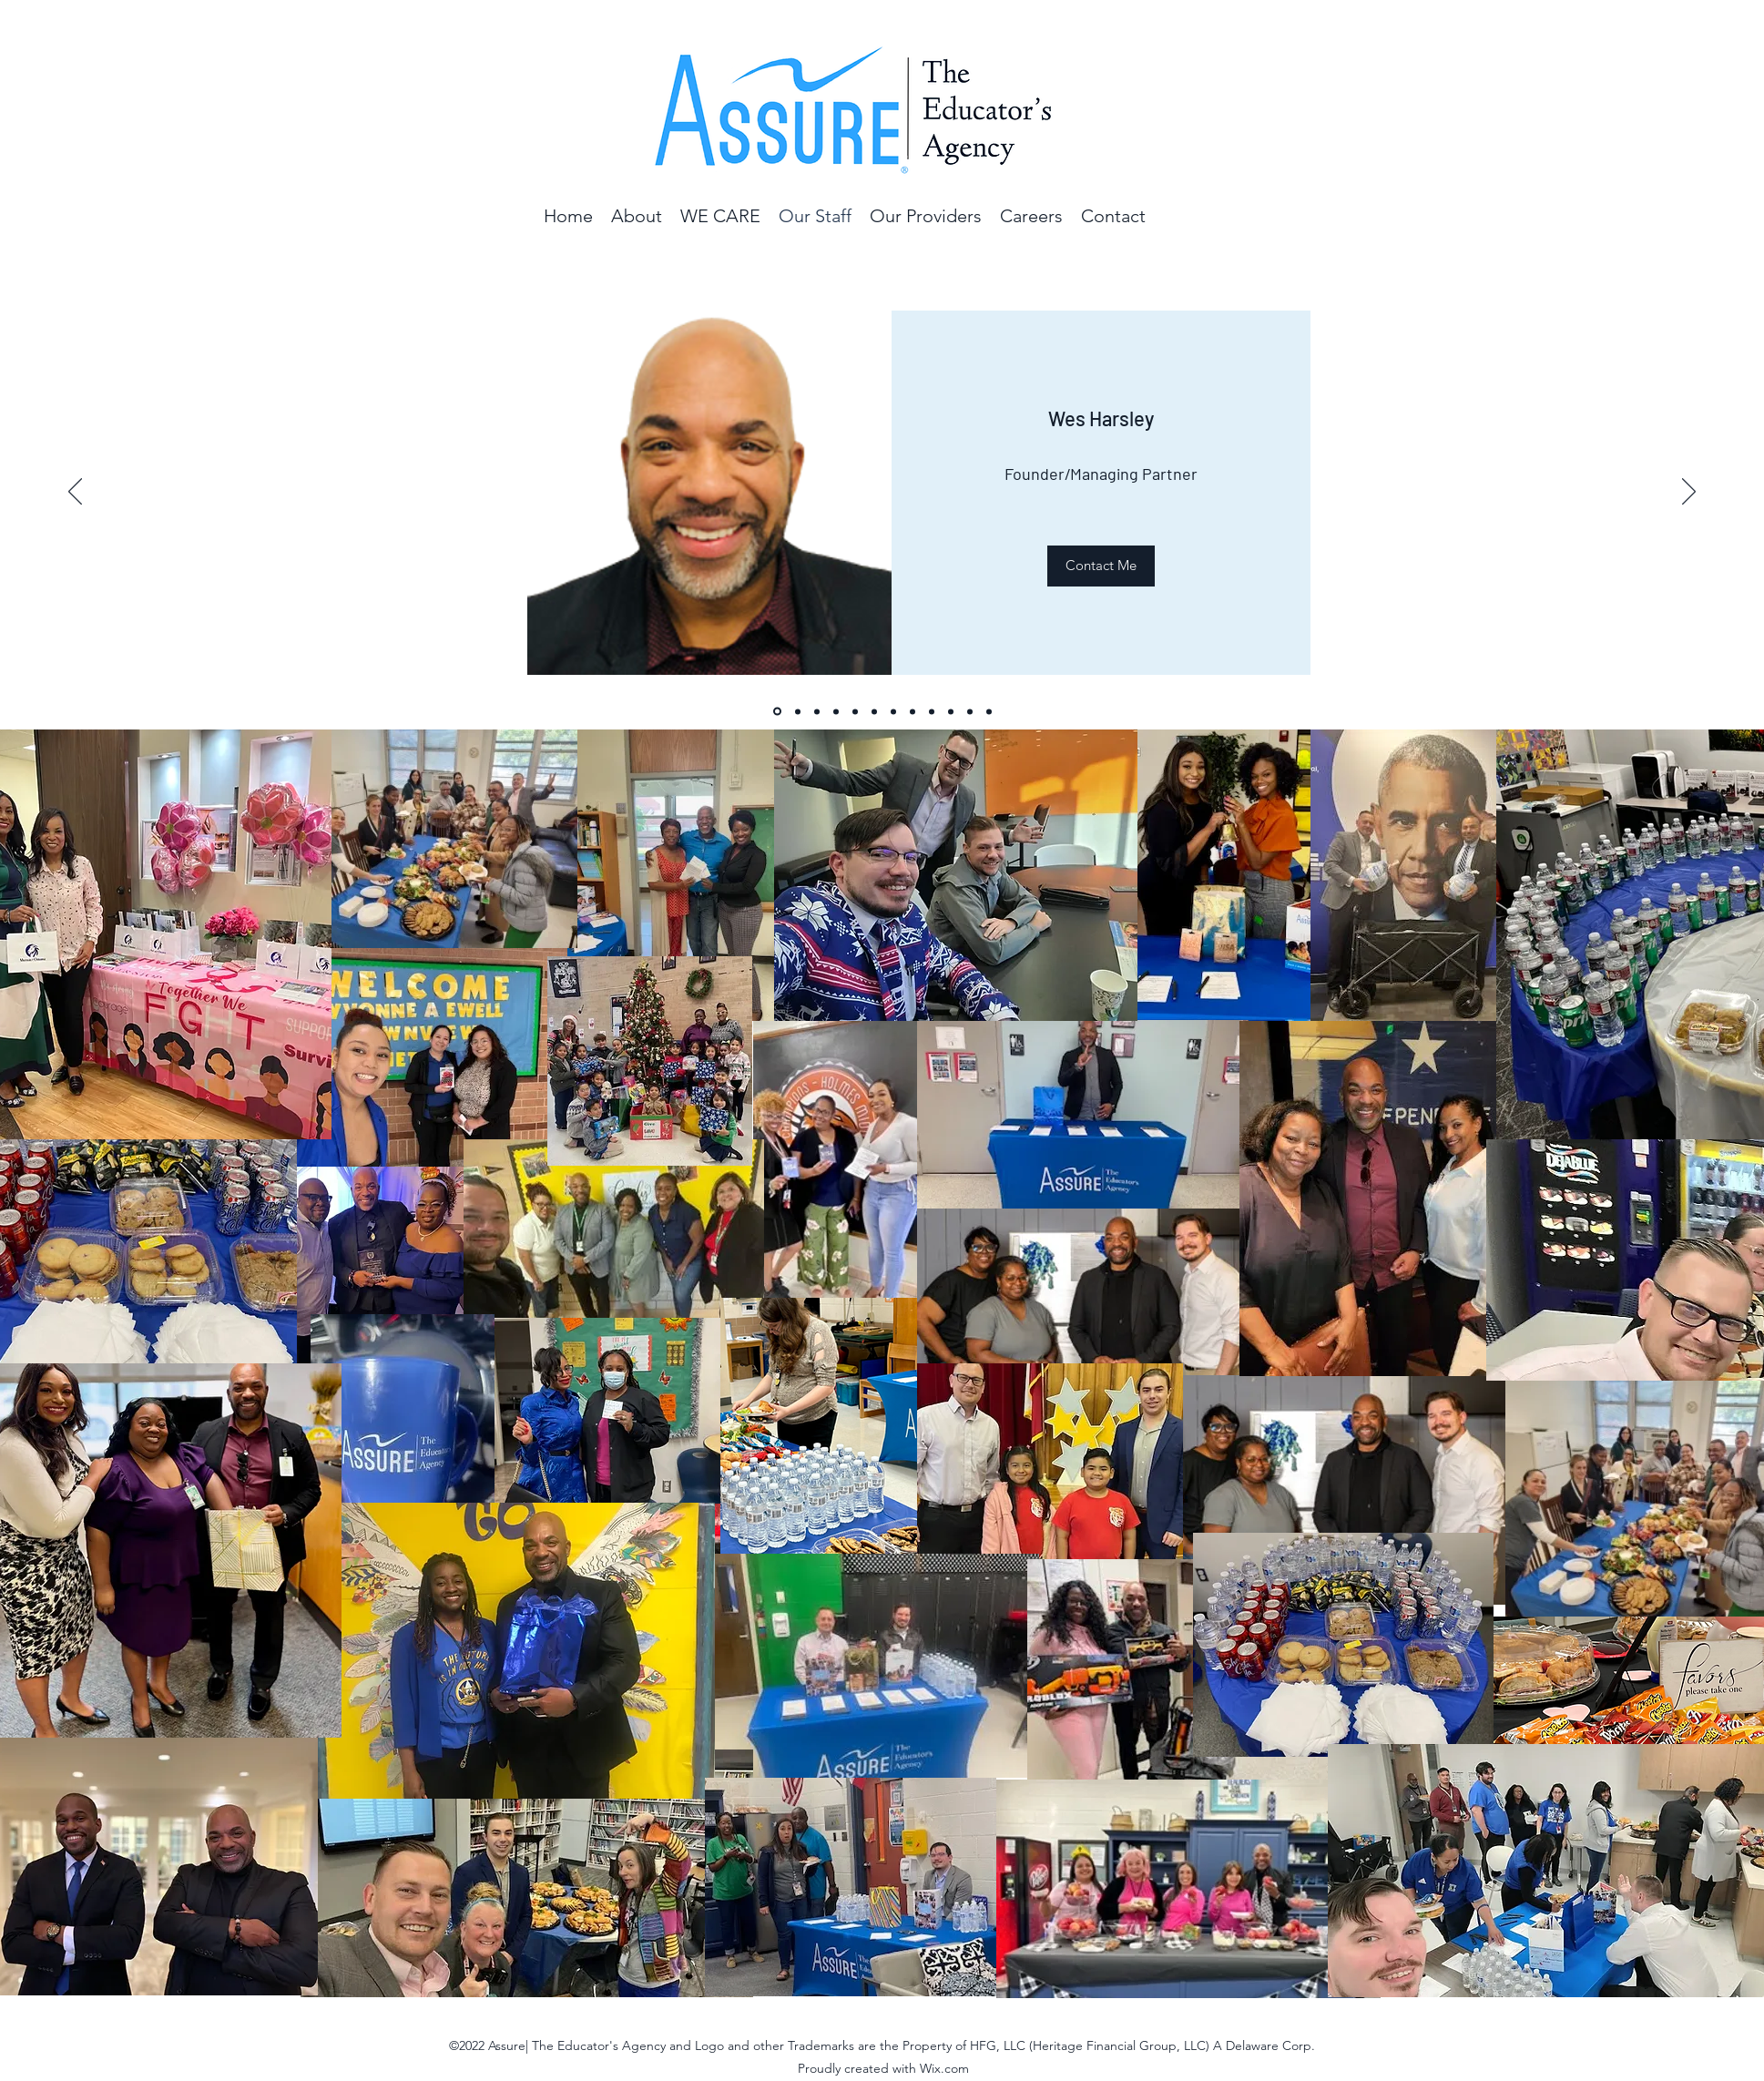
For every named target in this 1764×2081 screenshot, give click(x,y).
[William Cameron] (989, 711)
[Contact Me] (1101, 566)
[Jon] (836, 711)
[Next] (1689, 492)
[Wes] (777, 712)
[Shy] (931, 711)
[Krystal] (912, 711)
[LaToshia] (950, 711)
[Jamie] (893, 711)
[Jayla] (817, 711)
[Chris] (855, 711)
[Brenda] (797, 711)
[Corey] (874, 711)
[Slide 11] (970, 711)
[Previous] (75, 492)
